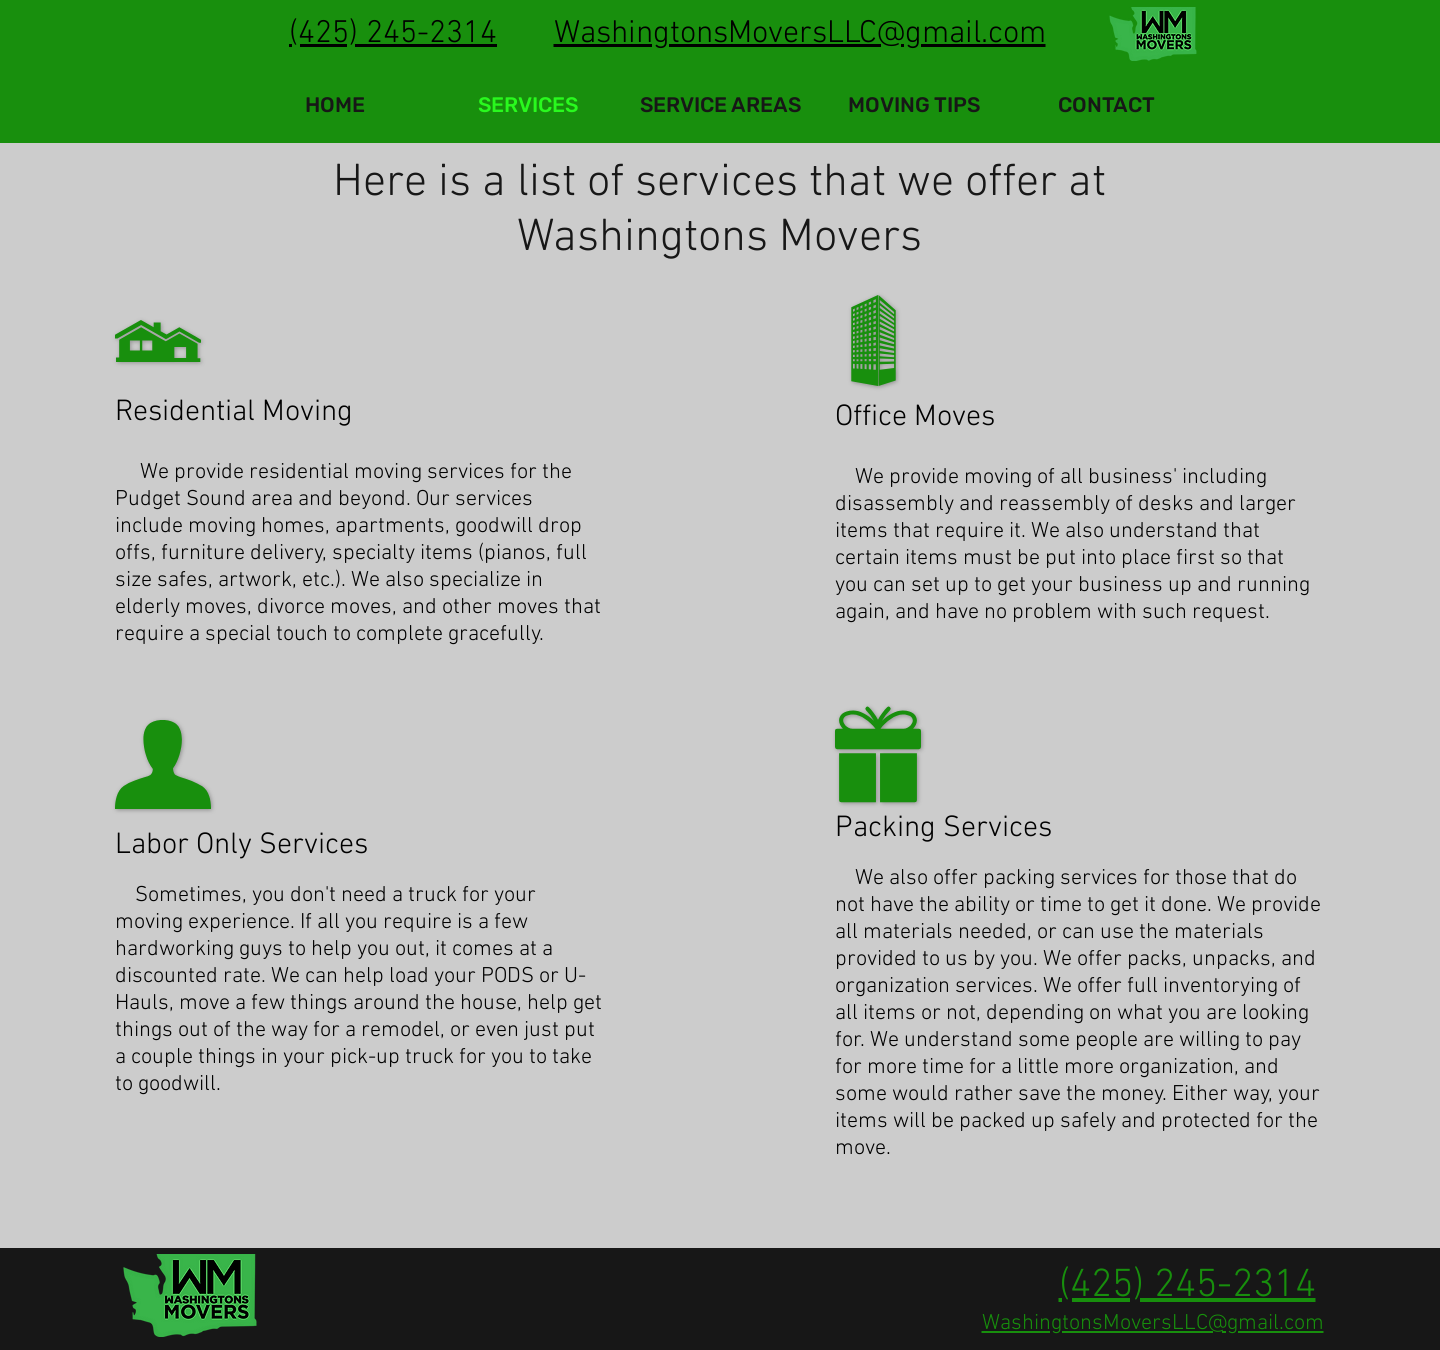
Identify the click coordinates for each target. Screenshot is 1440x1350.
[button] (720, 105)
